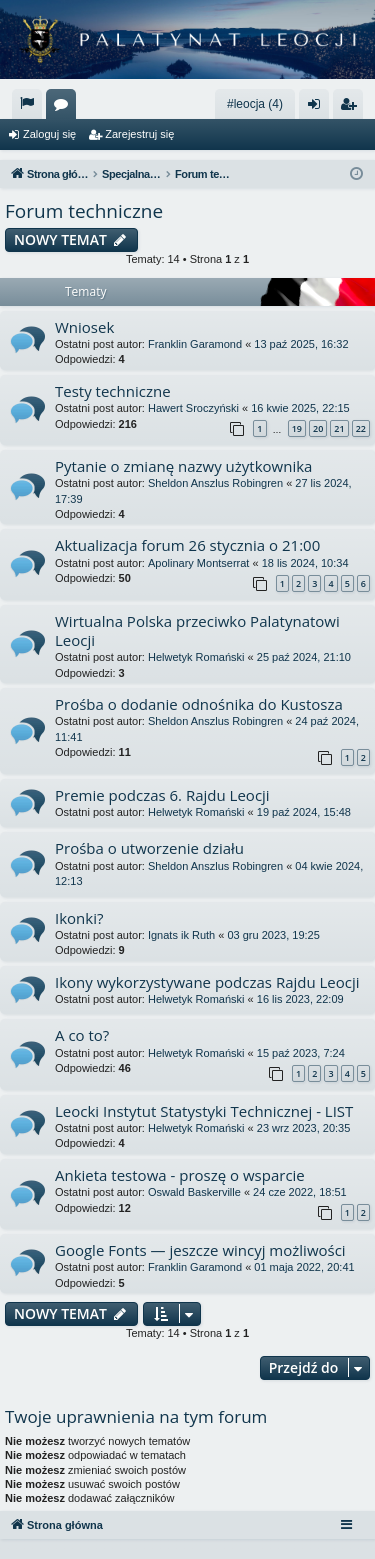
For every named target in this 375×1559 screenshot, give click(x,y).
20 (318, 428)
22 (361, 428)
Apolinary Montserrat (199, 563)
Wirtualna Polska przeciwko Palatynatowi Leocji (197, 630)
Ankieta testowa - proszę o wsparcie (180, 1175)
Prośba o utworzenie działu (149, 848)
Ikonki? (79, 918)
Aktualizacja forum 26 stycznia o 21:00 (187, 545)
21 (339, 428)
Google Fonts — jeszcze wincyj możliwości (200, 1250)
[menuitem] (27, 104)
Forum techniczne (84, 211)
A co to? (82, 1035)
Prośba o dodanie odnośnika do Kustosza (199, 704)
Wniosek (84, 327)
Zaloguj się (49, 134)
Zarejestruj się (139, 134)
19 (297, 428)
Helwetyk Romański (196, 657)
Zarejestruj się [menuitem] (352, 108)
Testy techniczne (113, 391)
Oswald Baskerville (194, 1192)
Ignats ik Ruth (181, 935)
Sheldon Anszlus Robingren (215, 483)
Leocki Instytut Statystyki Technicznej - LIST (204, 1111)
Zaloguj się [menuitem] (318, 108)
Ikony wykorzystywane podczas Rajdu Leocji (207, 982)
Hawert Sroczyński (193, 408)
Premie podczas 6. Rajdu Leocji (162, 795)
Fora (65, 108)
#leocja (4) (255, 104)
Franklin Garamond (195, 344)
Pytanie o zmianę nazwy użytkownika (183, 466)
